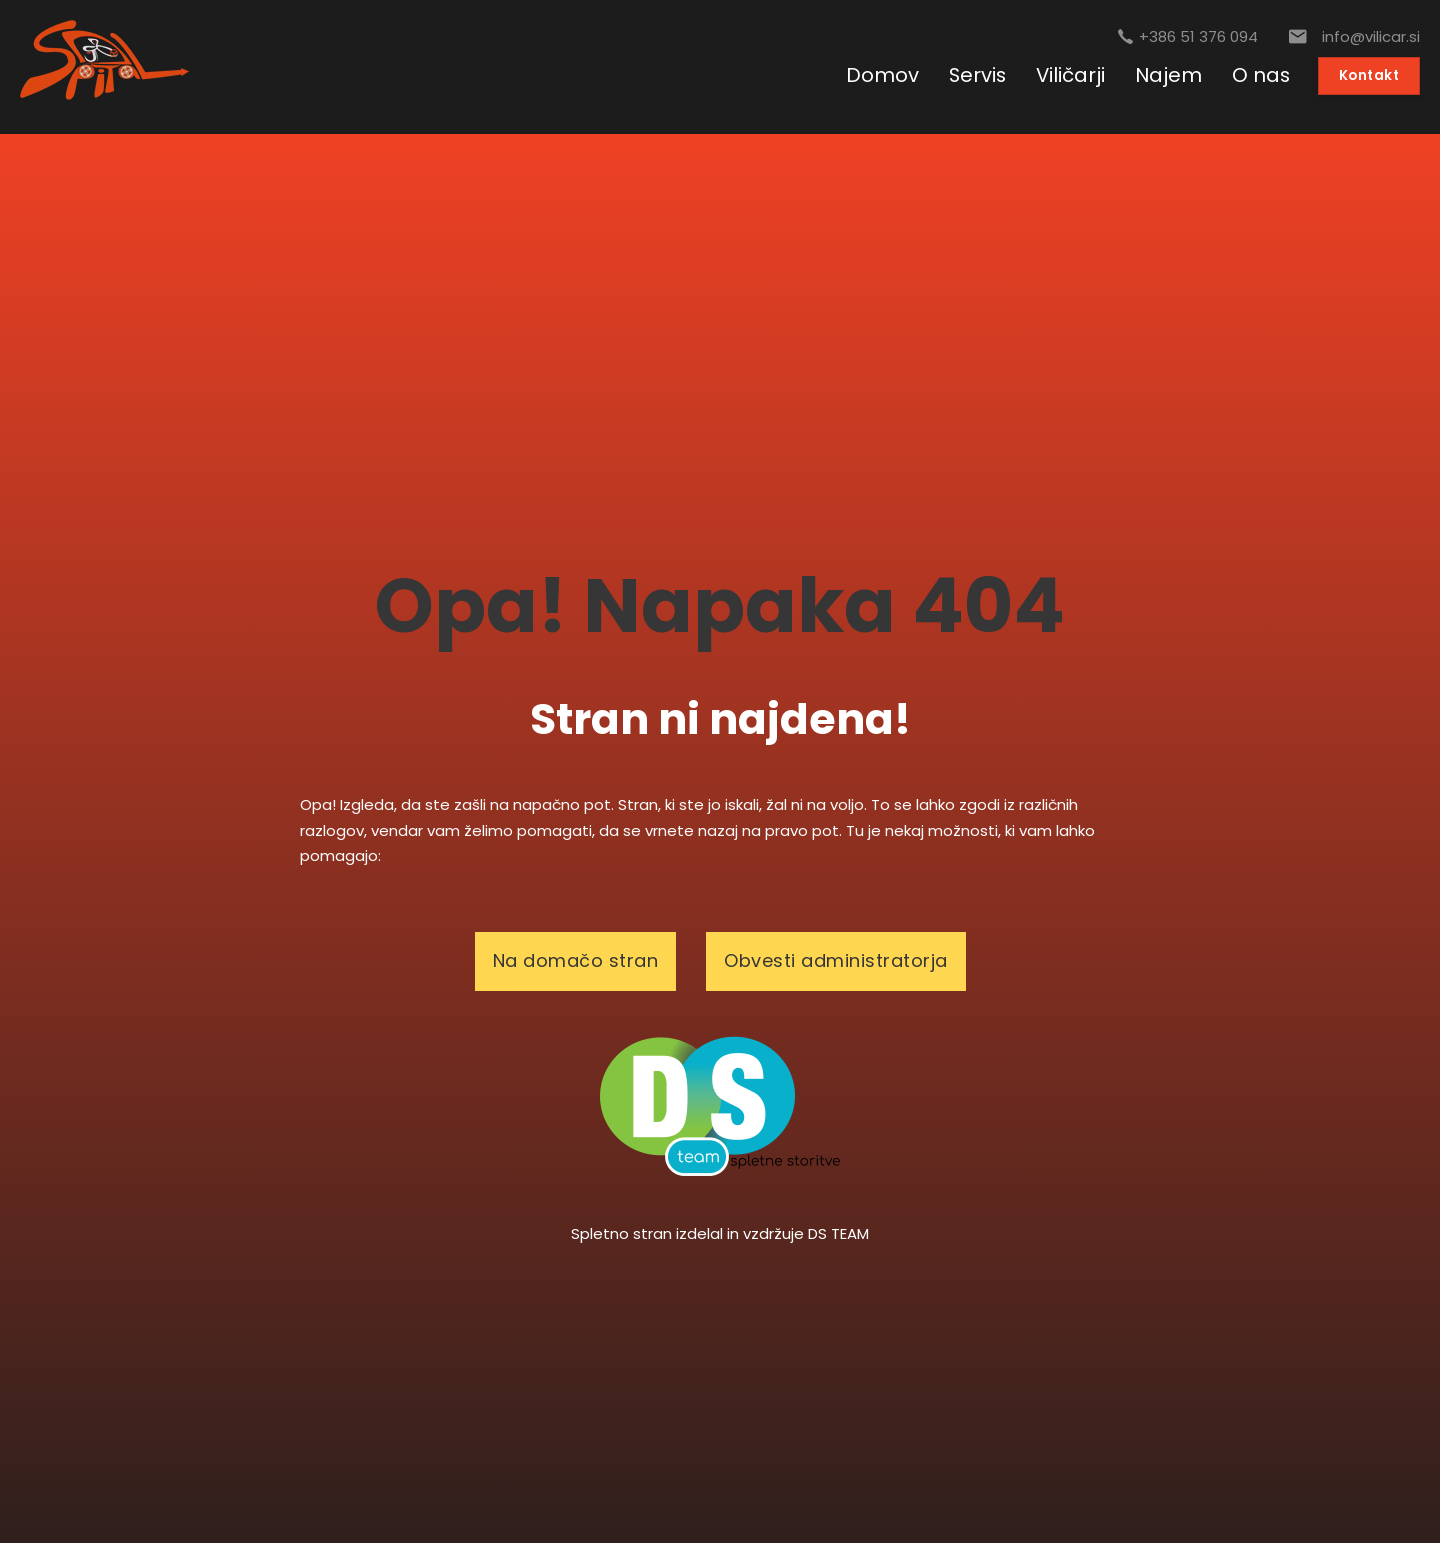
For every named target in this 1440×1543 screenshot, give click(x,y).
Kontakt (1369, 75)
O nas (1261, 75)
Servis (977, 75)
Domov (882, 75)
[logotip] (720, 1104)
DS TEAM (838, 1233)
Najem (1168, 75)
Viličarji (1070, 75)
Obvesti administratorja (836, 960)
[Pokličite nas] (1187, 37)
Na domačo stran (576, 960)
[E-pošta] (1354, 37)
